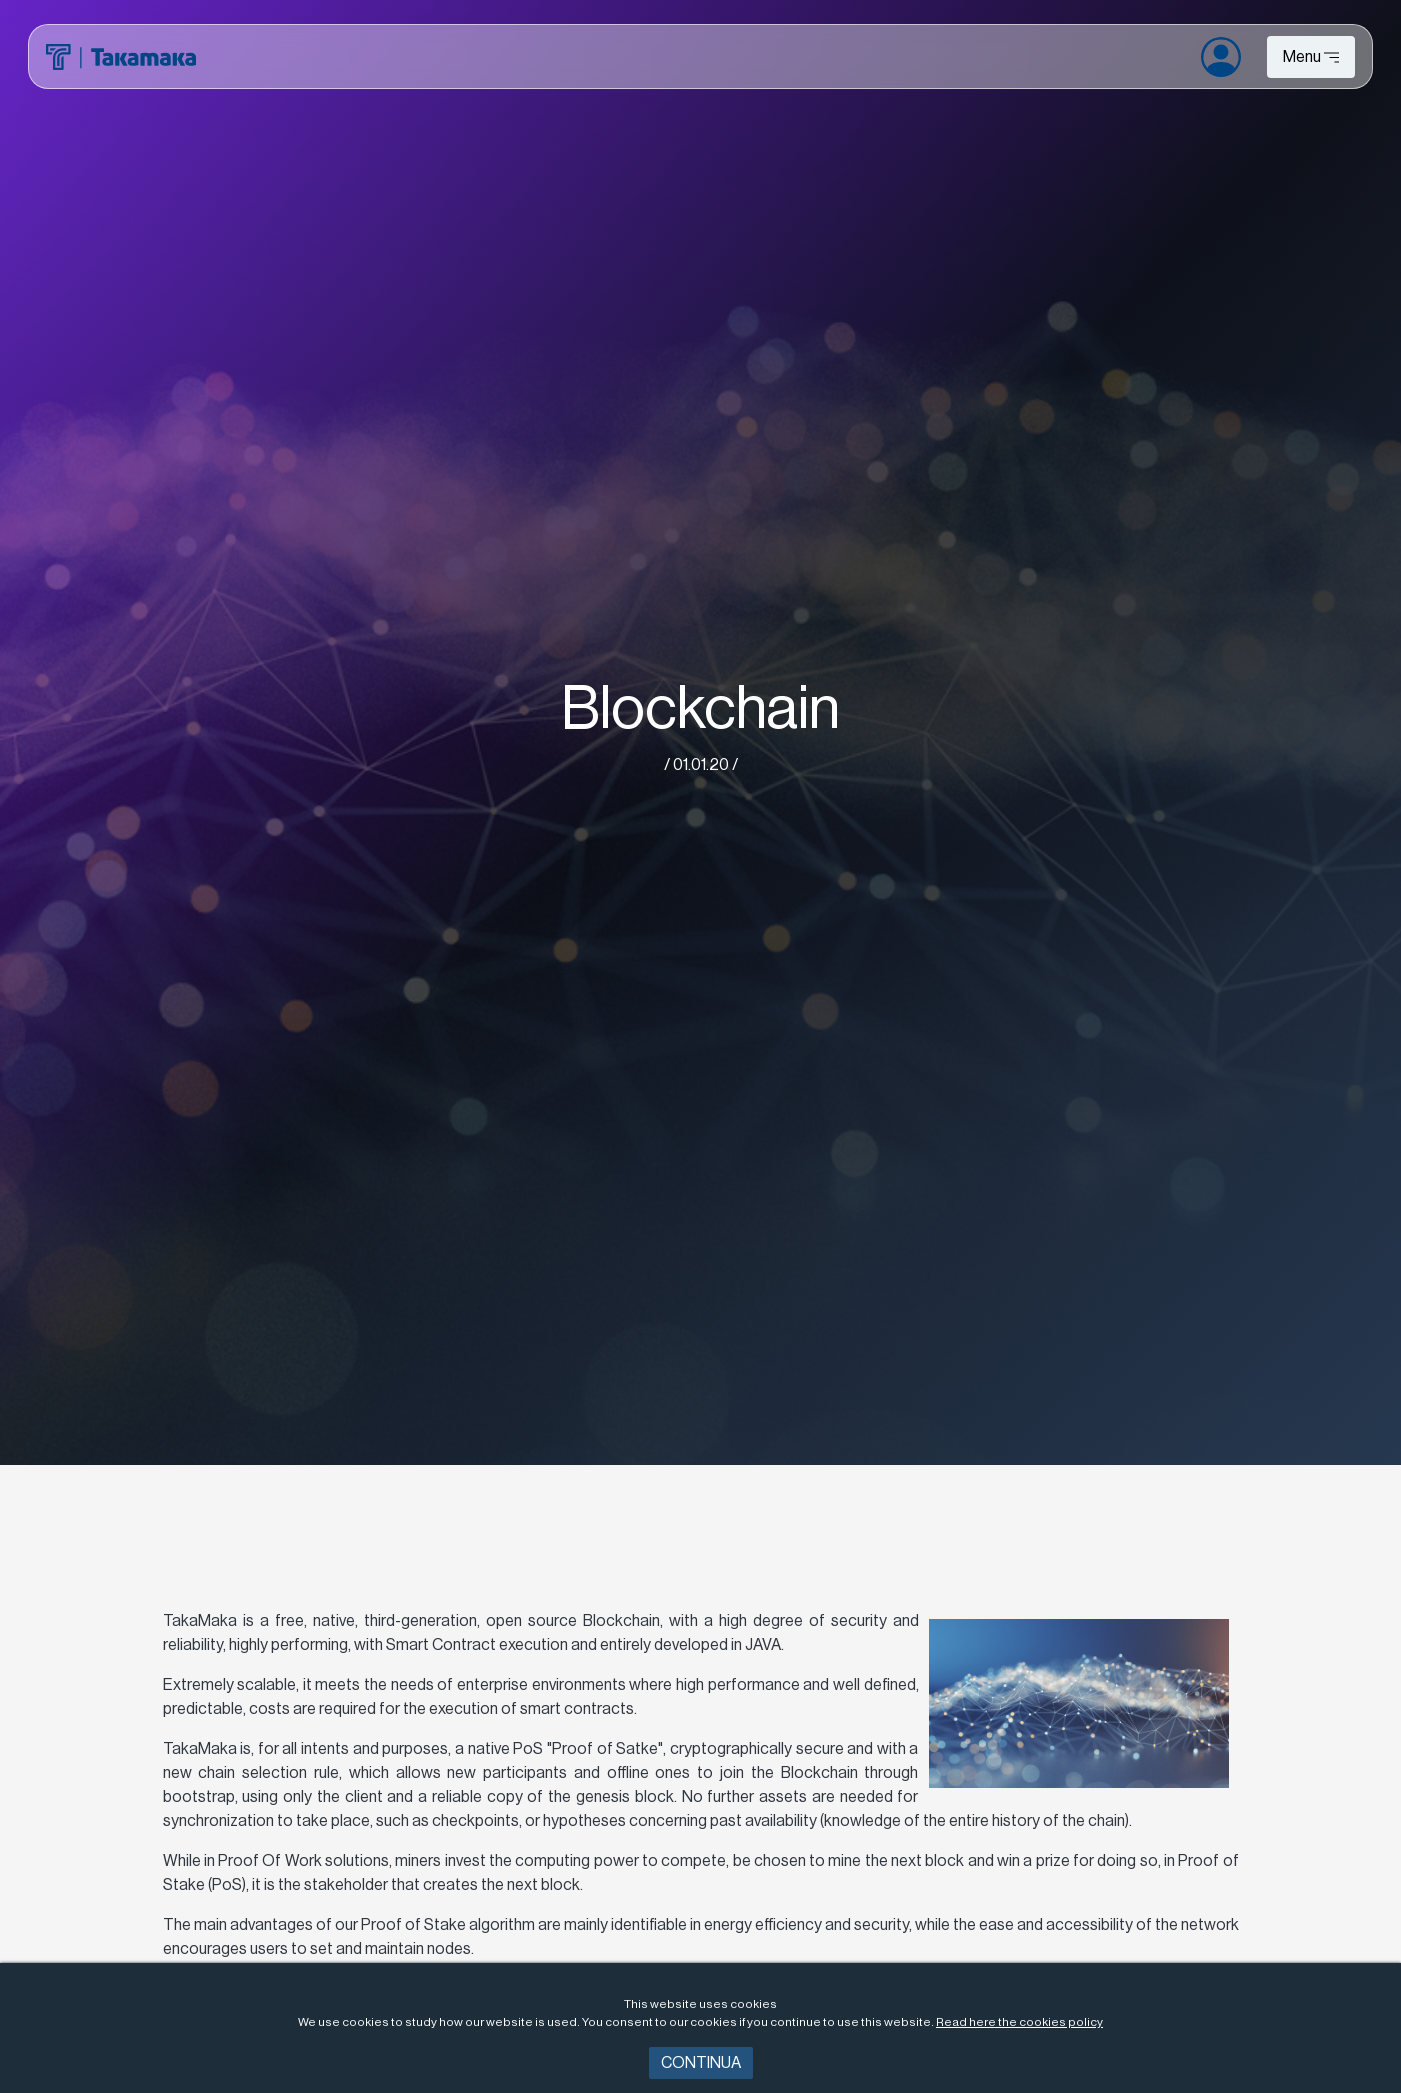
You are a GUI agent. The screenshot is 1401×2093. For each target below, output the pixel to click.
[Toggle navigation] (1311, 57)
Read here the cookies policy (1019, 2022)
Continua (701, 2063)
